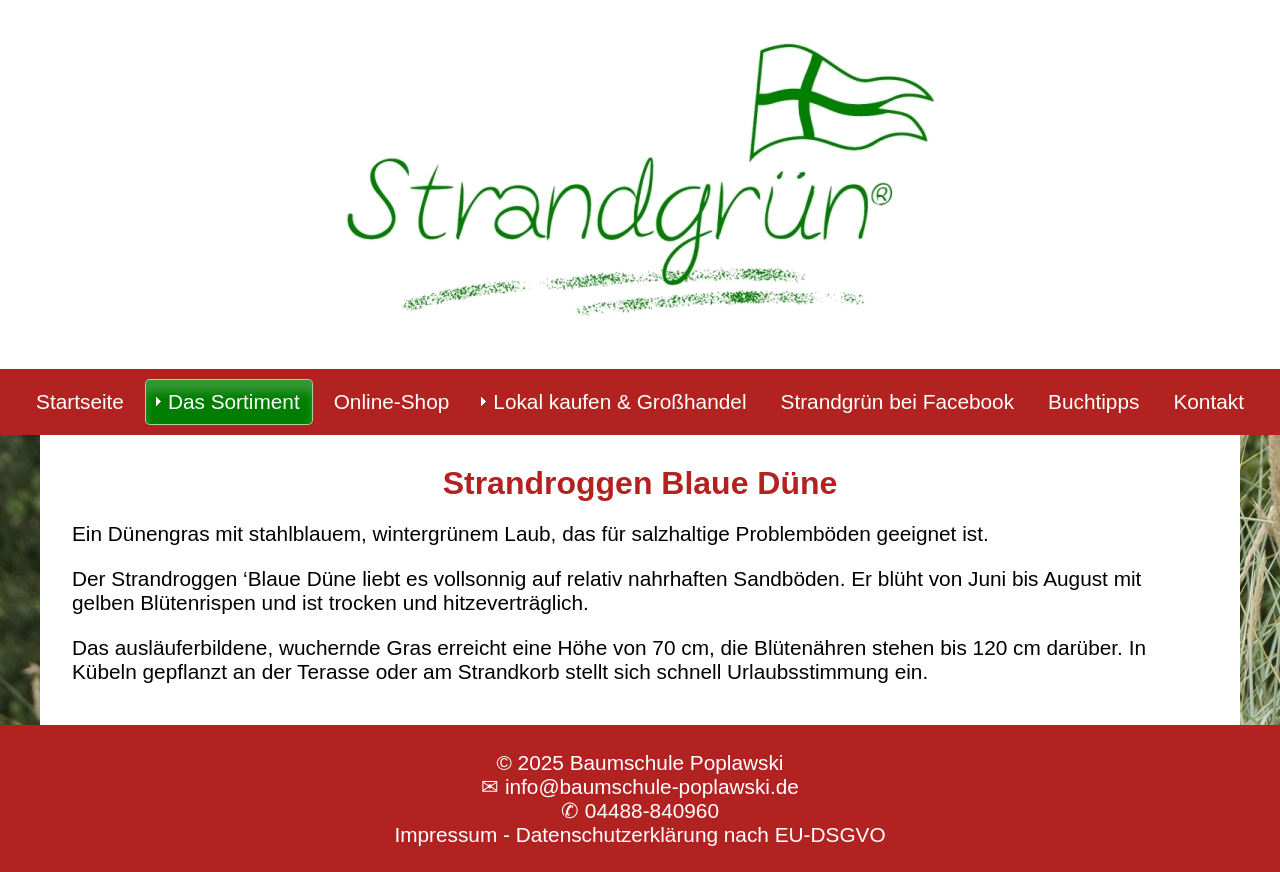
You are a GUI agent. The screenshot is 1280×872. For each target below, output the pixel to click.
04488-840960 (652, 810)
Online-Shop (392, 401)
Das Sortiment (234, 401)
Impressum (445, 834)
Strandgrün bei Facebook (898, 401)
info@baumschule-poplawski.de (652, 786)
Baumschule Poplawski (677, 762)
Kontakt (1208, 401)
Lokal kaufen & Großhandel (619, 401)
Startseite (80, 401)
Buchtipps (1093, 401)
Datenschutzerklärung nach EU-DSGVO (701, 834)
